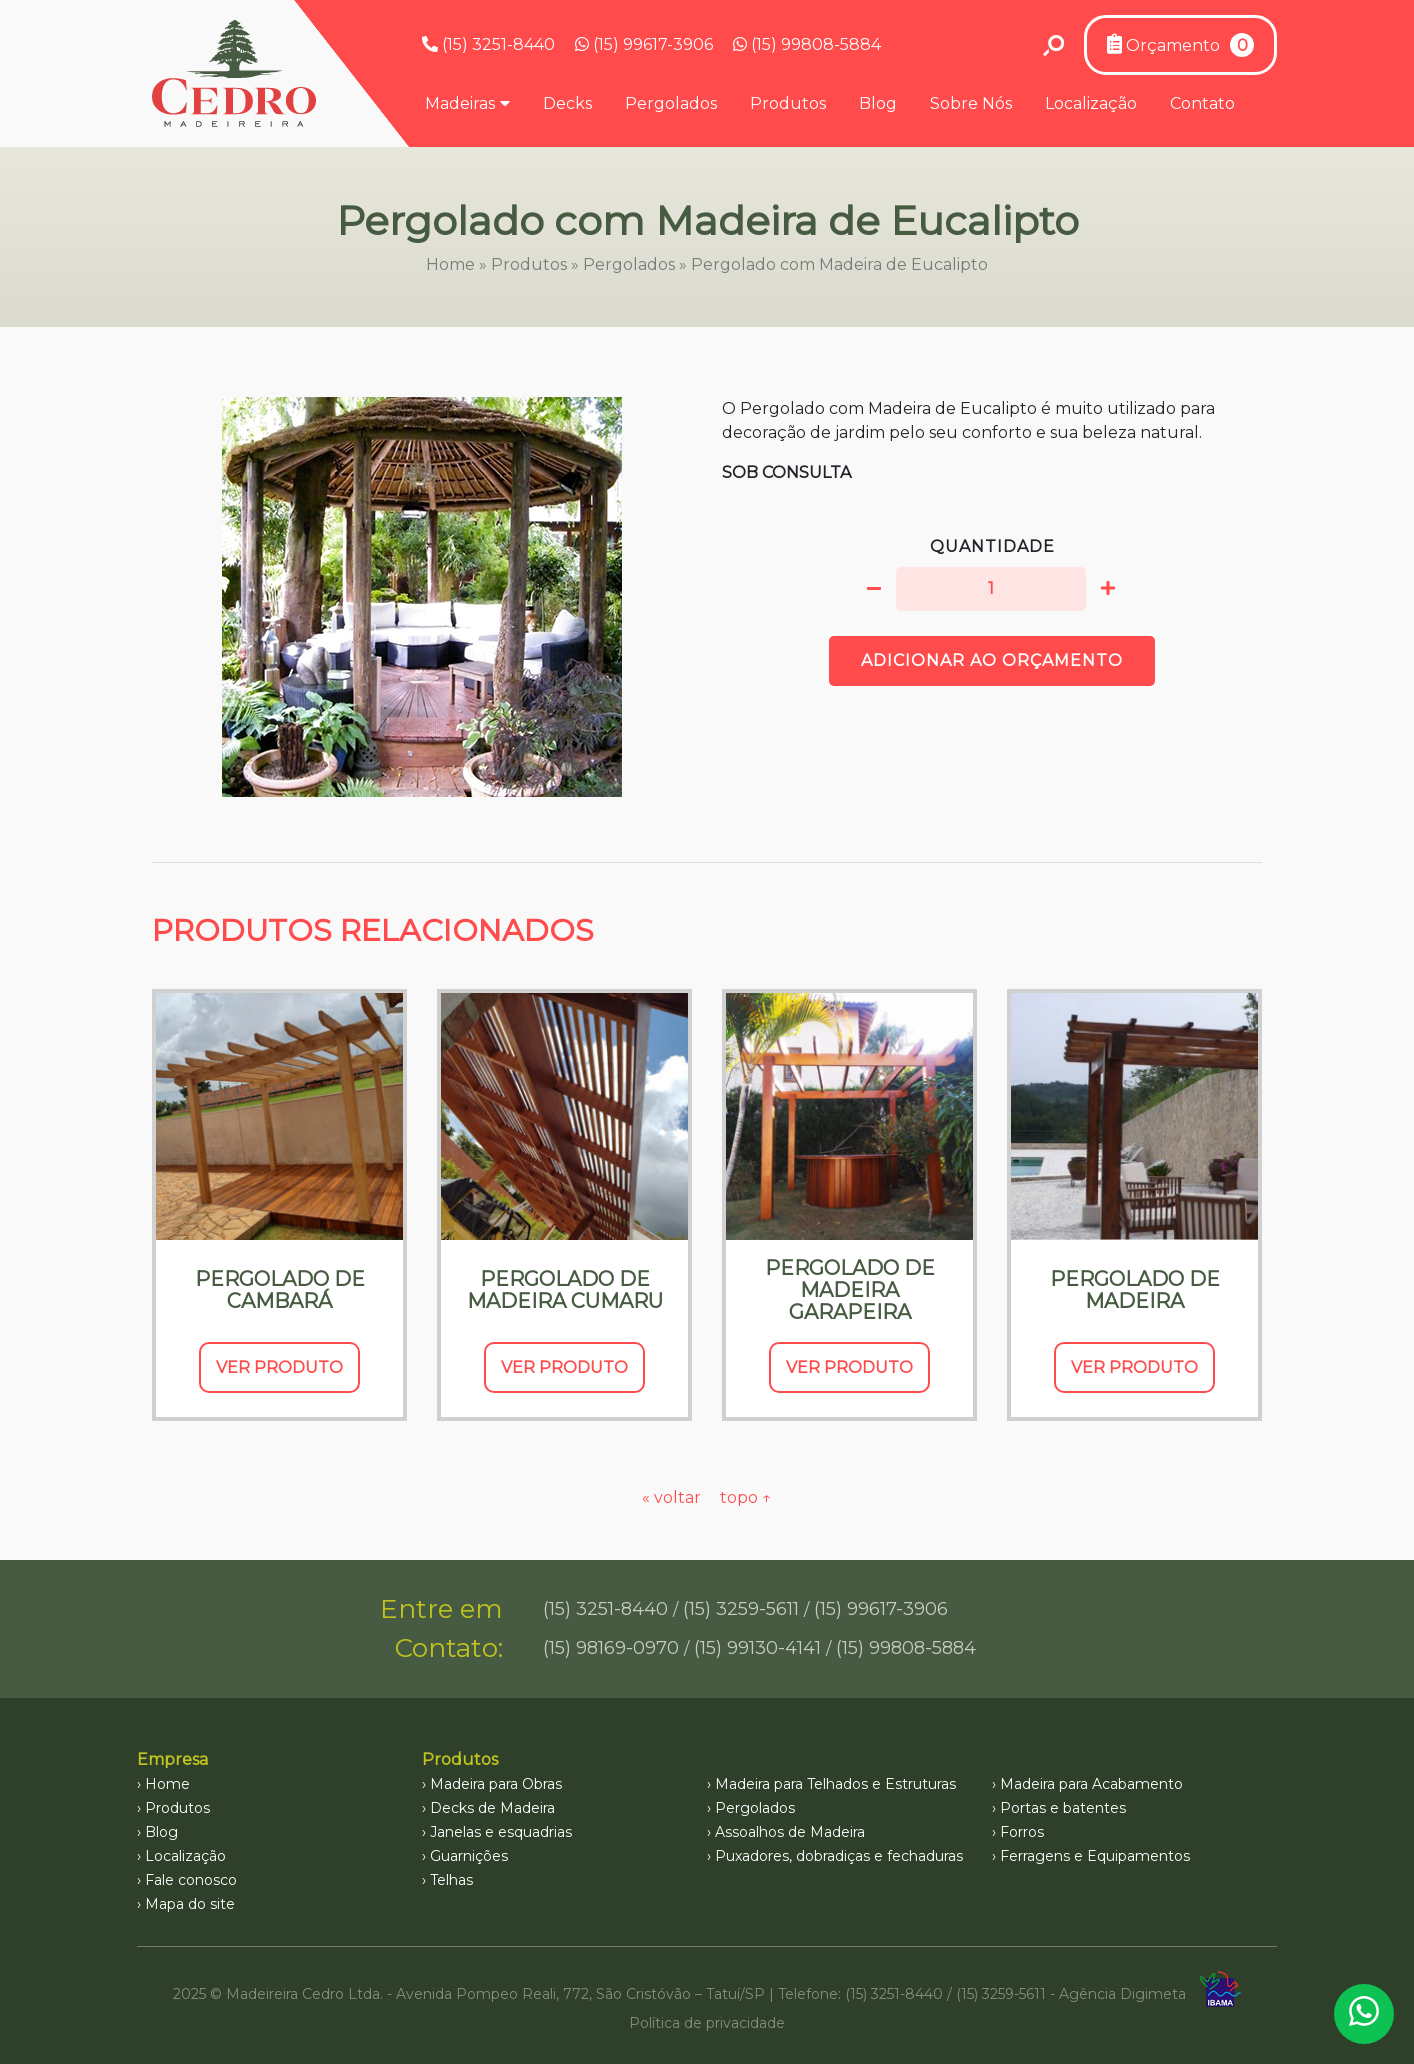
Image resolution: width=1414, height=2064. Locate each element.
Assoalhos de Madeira (790, 1832)
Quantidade (992, 546)
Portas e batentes (1063, 1808)
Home (450, 264)
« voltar (673, 1497)
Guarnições (469, 1856)
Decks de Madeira (492, 1808)
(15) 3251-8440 (488, 44)
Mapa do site (190, 1904)
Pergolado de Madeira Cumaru (565, 1290)
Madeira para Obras (496, 1784)
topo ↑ (746, 1497)
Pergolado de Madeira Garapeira (850, 1290)
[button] (874, 589)
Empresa (172, 1759)
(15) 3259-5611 (741, 1609)
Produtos (788, 103)
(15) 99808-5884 (807, 44)
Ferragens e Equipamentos (1095, 1856)
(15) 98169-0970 (611, 1648)
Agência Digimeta (1122, 1994)
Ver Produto (279, 1367)
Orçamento (1180, 45)
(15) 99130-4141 (757, 1648)
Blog (878, 103)
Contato (1202, 103)
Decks (567, 103)
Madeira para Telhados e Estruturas (835, 1784)
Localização (1091, 103)
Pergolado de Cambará (280, 1290)
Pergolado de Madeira (1135, 1290)
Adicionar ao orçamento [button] (992, 660)
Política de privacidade (707, 2023)
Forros (1022, 1832)
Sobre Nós (971, 103)
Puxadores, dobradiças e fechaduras (839, 1856)
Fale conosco (191, 1880)
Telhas (451, 1880)
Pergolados (671, 103)
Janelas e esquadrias (501, 1832)
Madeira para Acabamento (1091, 1784)
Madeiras (460, 103)
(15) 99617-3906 (644, 44)
